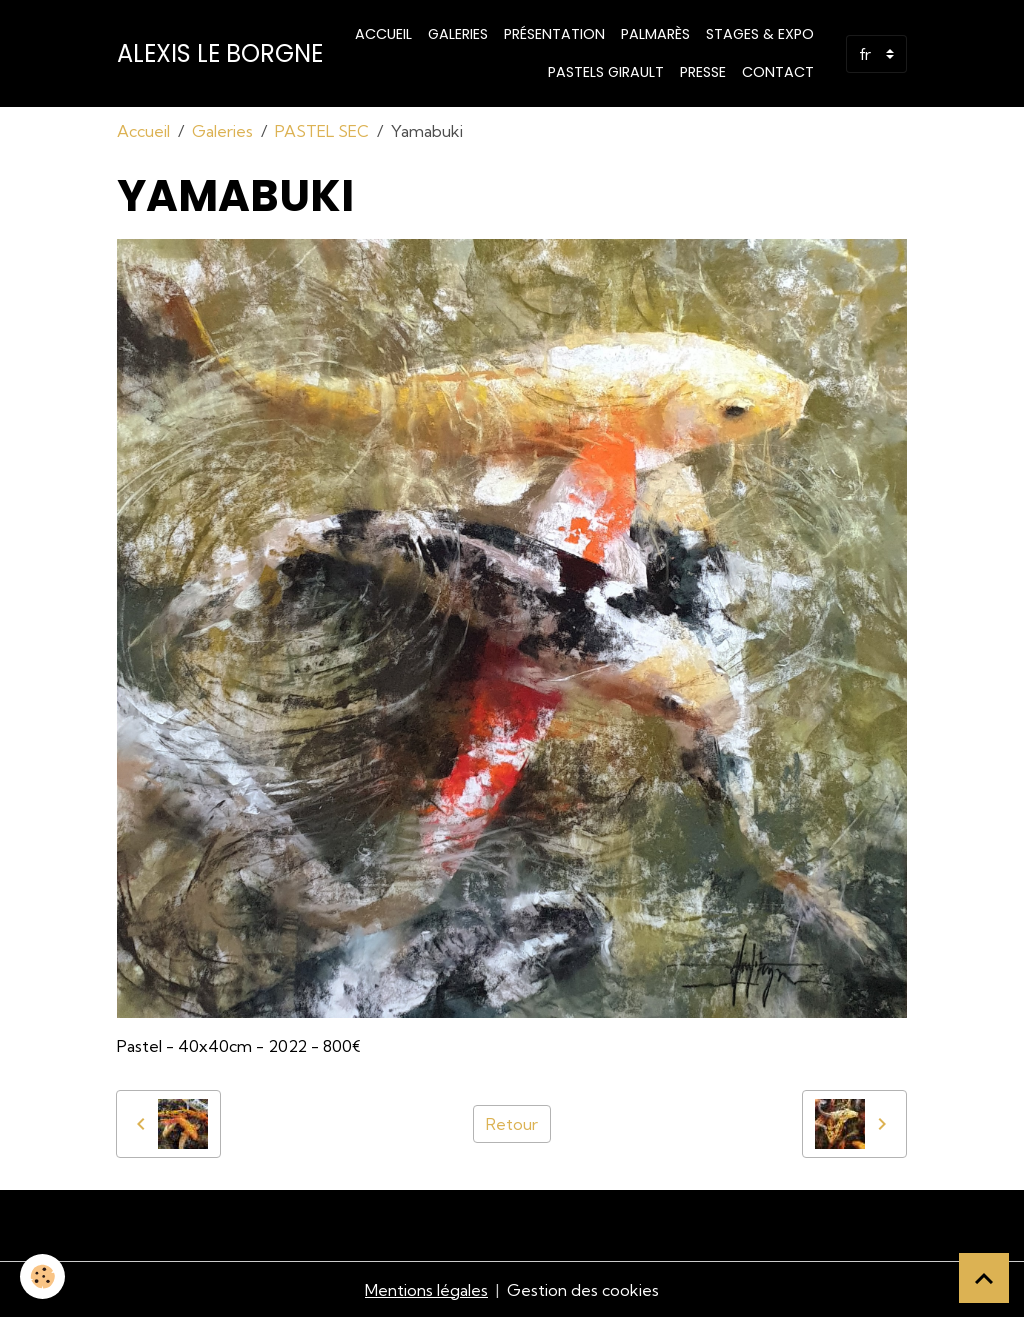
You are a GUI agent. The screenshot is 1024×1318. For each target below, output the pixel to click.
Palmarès (655, 34)
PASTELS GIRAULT (606, 72)
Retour (512, 1124)
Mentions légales (426, 1290)
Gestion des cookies (583, 1290)
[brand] (220, 54)
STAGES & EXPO (760, 34)
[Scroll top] (984, 1278)
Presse (703, 72)
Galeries (458, 34)
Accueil (383, 34)
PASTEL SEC (322, 131)
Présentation (554, 34)
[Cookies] (42, 1276)
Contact (778, 72)
